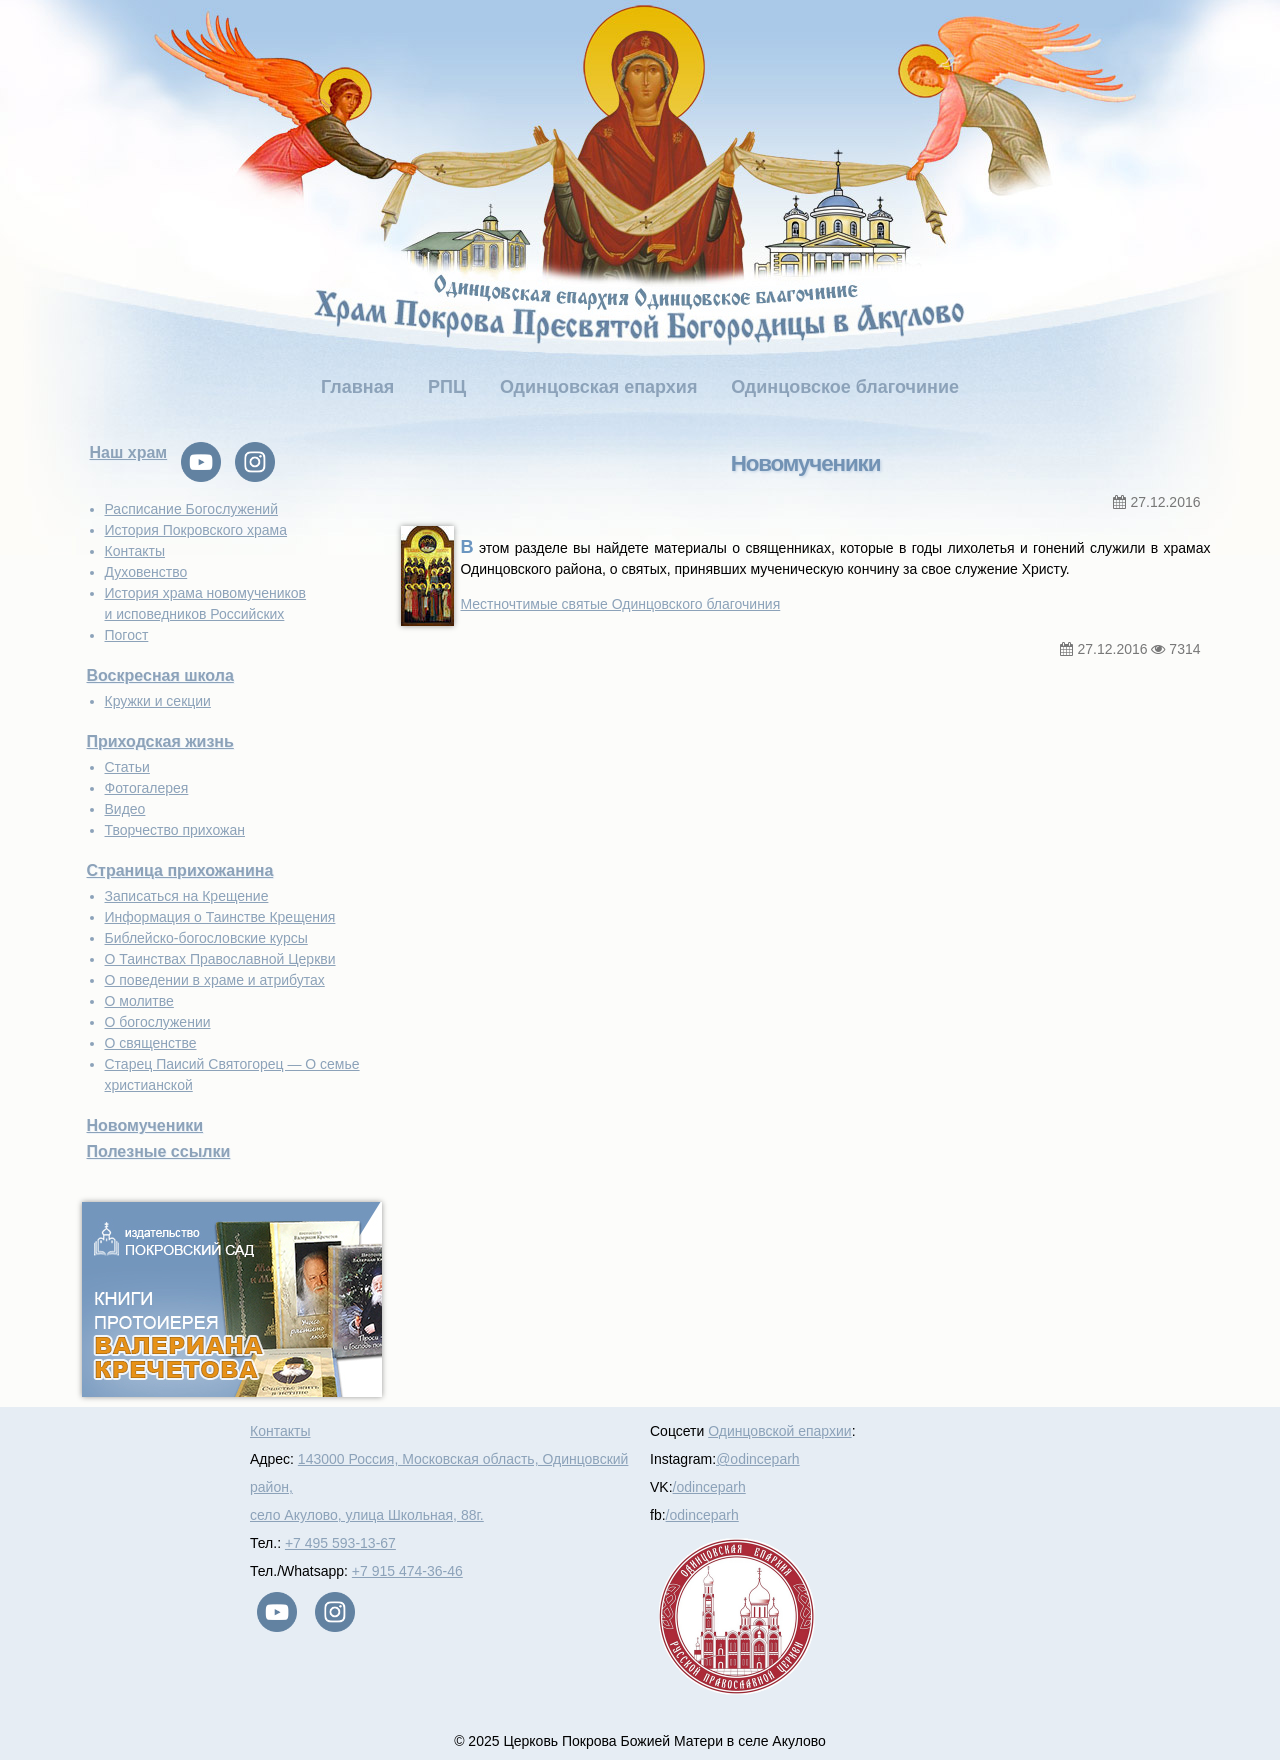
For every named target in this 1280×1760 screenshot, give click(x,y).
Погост (127, 635)
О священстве (151, 1043)
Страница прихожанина (180, 870)
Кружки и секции (158, 701)
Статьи (127, 767)
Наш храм (129, 452)
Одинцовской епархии (779, 1431)
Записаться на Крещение (187, 896)
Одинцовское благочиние (845, 387)
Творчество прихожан (175, 830)
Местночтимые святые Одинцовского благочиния (621, 604)
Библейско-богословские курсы (206, 938)
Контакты (135, 551)
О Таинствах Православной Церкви (220, 959)
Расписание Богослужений (191, 509)
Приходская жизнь (160, 741)
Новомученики (145, 1125)
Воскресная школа (160, 675)
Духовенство (146, 572)
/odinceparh (709, 1487)
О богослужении (158, 1022)
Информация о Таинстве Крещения (220, 917)
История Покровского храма (196, 530)
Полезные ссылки (159, 1151)
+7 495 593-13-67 (340, 1543)
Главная (357, 387)
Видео (125, 809)
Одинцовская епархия (598, 387)
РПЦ (447, 387)
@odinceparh (758, 1459)
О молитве (139, 1001)
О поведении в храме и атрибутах (215, 980)
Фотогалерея (147, 788)
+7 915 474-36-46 (407, 1571)
